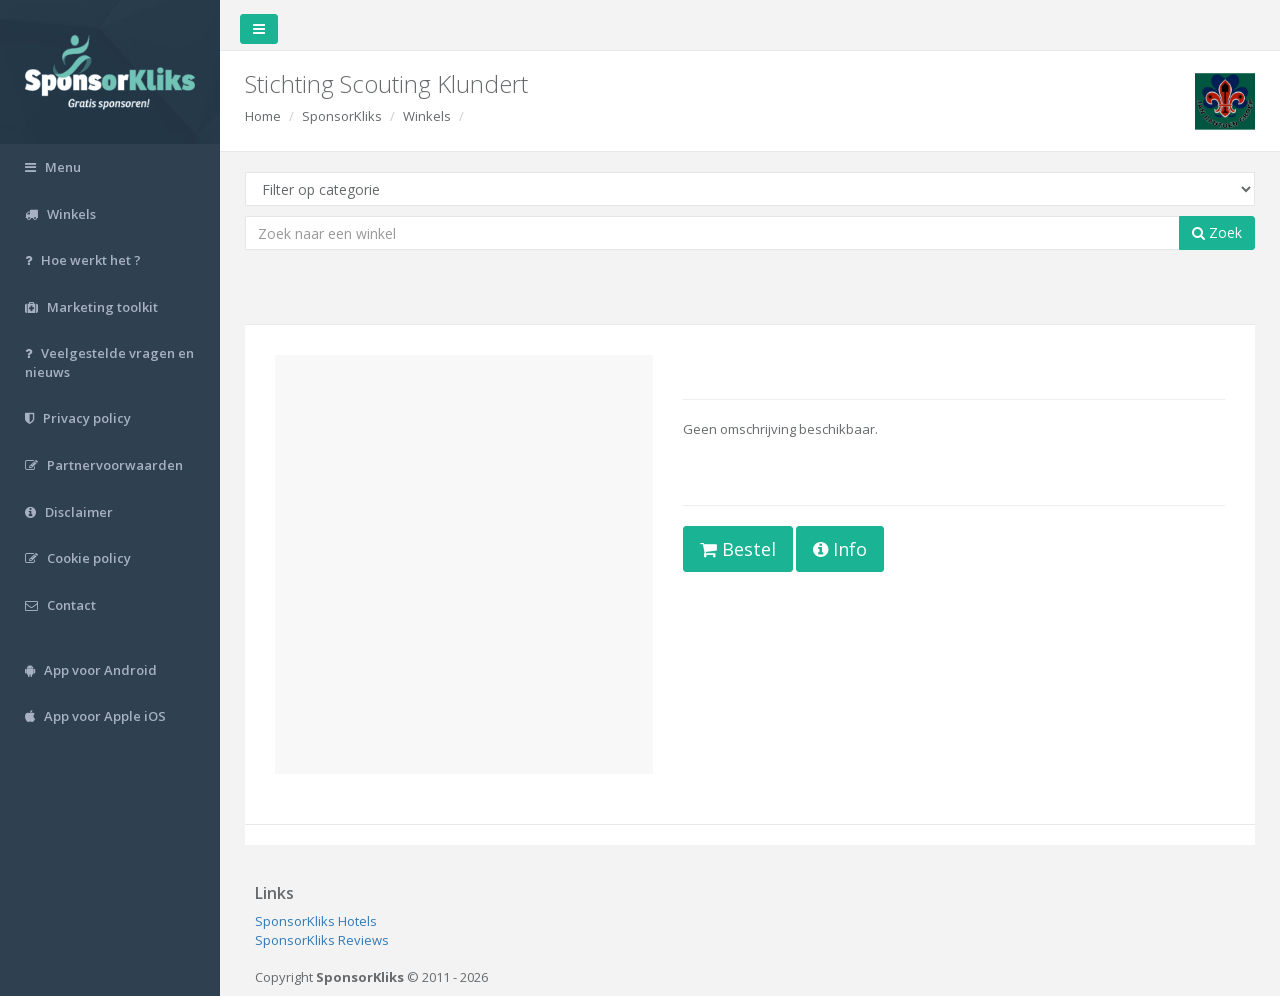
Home (263, 116)
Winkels (427, 116)
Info (840, 549)
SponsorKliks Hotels (316, 921)
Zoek (1217, 232)
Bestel (738, 549)
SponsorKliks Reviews (322, 940)
